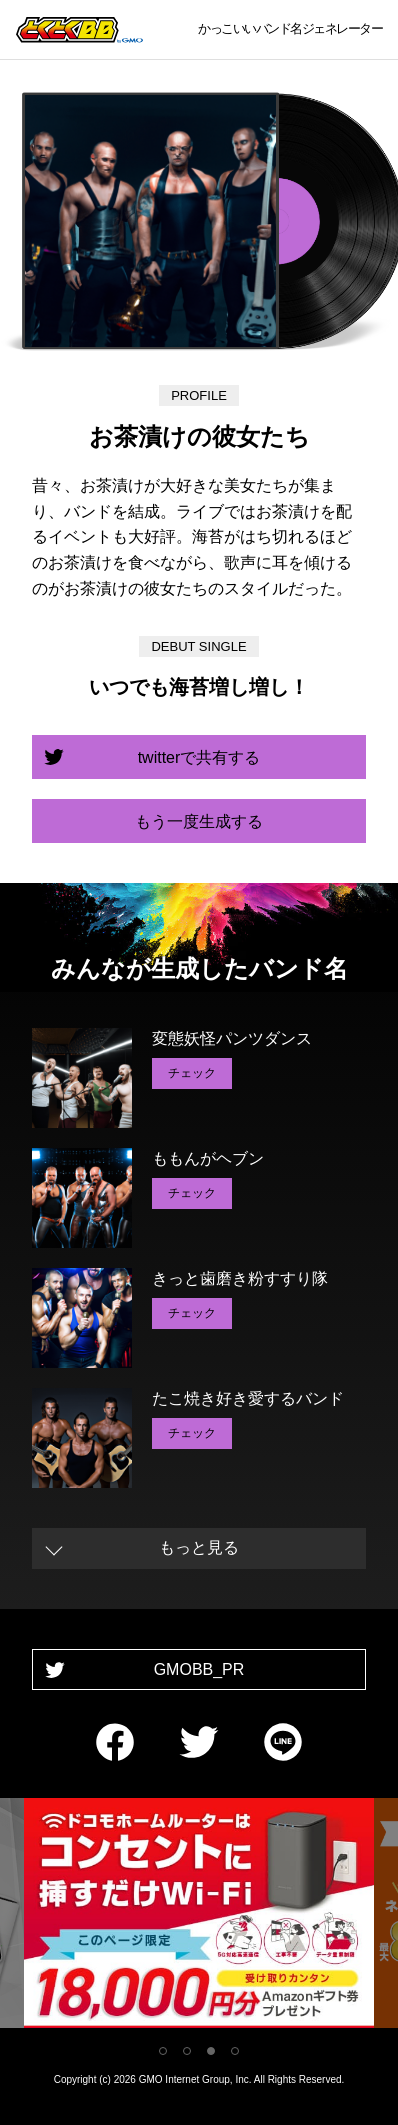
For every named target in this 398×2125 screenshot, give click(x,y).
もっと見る (199, 1547)
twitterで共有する (199, 757)
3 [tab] (211, 2051)
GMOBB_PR (199, 1669)
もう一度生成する (199, 821)
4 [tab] (235, 2051)
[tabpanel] (199, 1916)
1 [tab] (163, 2051)
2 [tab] (187, 2051)
